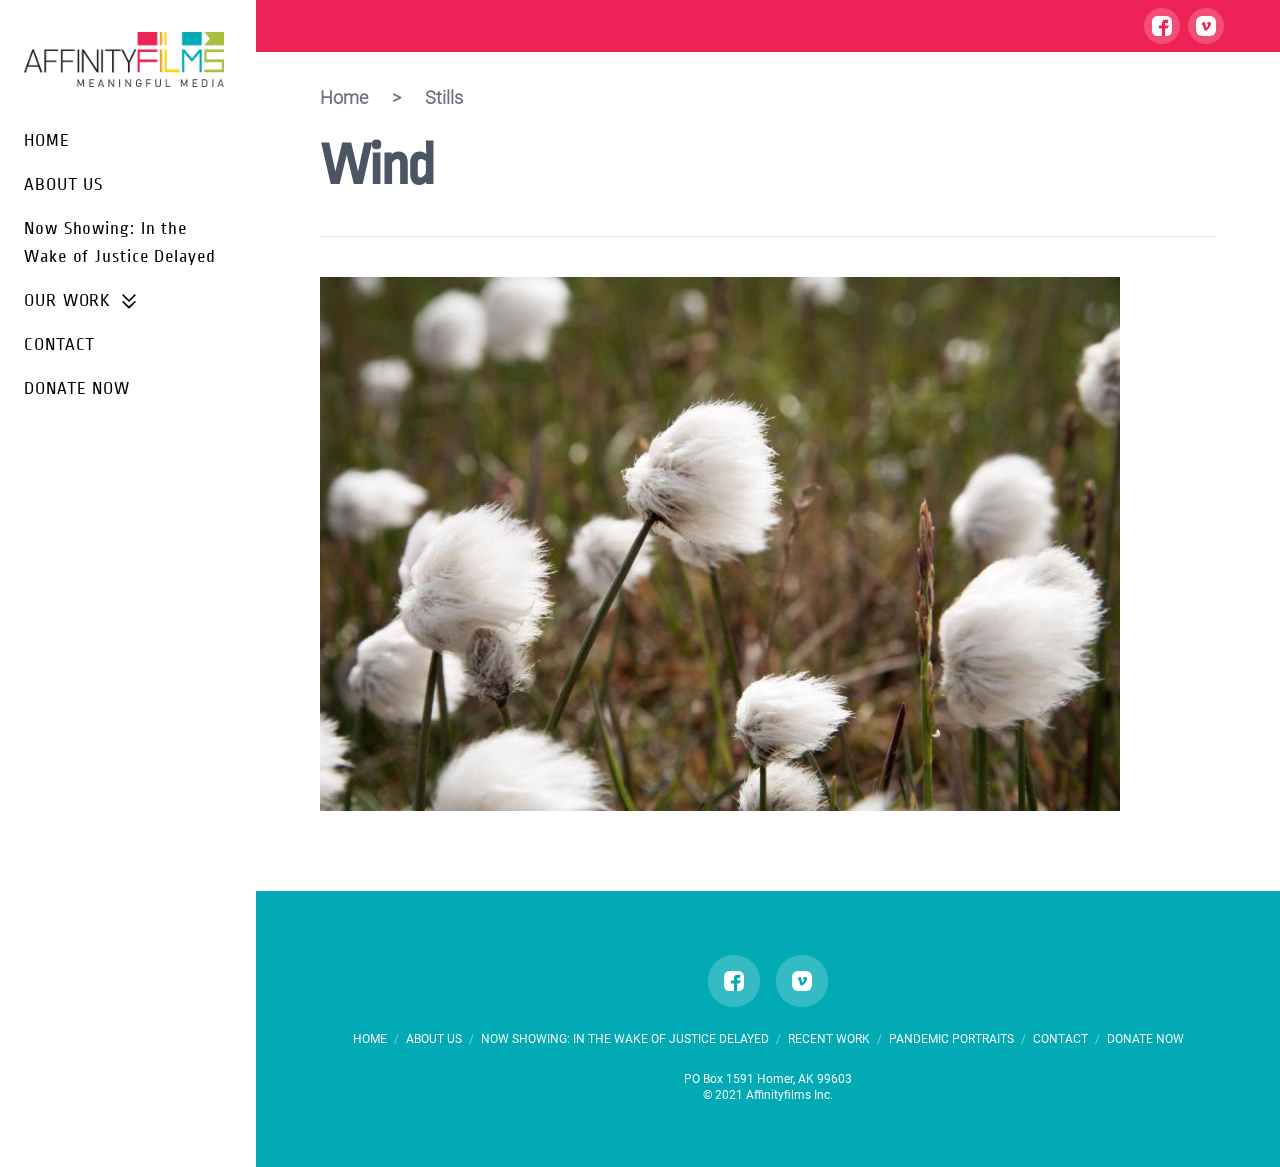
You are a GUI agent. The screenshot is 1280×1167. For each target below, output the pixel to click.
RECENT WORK (829, 1039)
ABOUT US (63, 184)
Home (344, 97)
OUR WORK (81, 301)
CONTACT (59, 344)
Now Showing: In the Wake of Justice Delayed (626, 1039)
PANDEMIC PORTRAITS (953, 1039)
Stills (444, 97)
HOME (47, 140)
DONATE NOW (77, 388)
